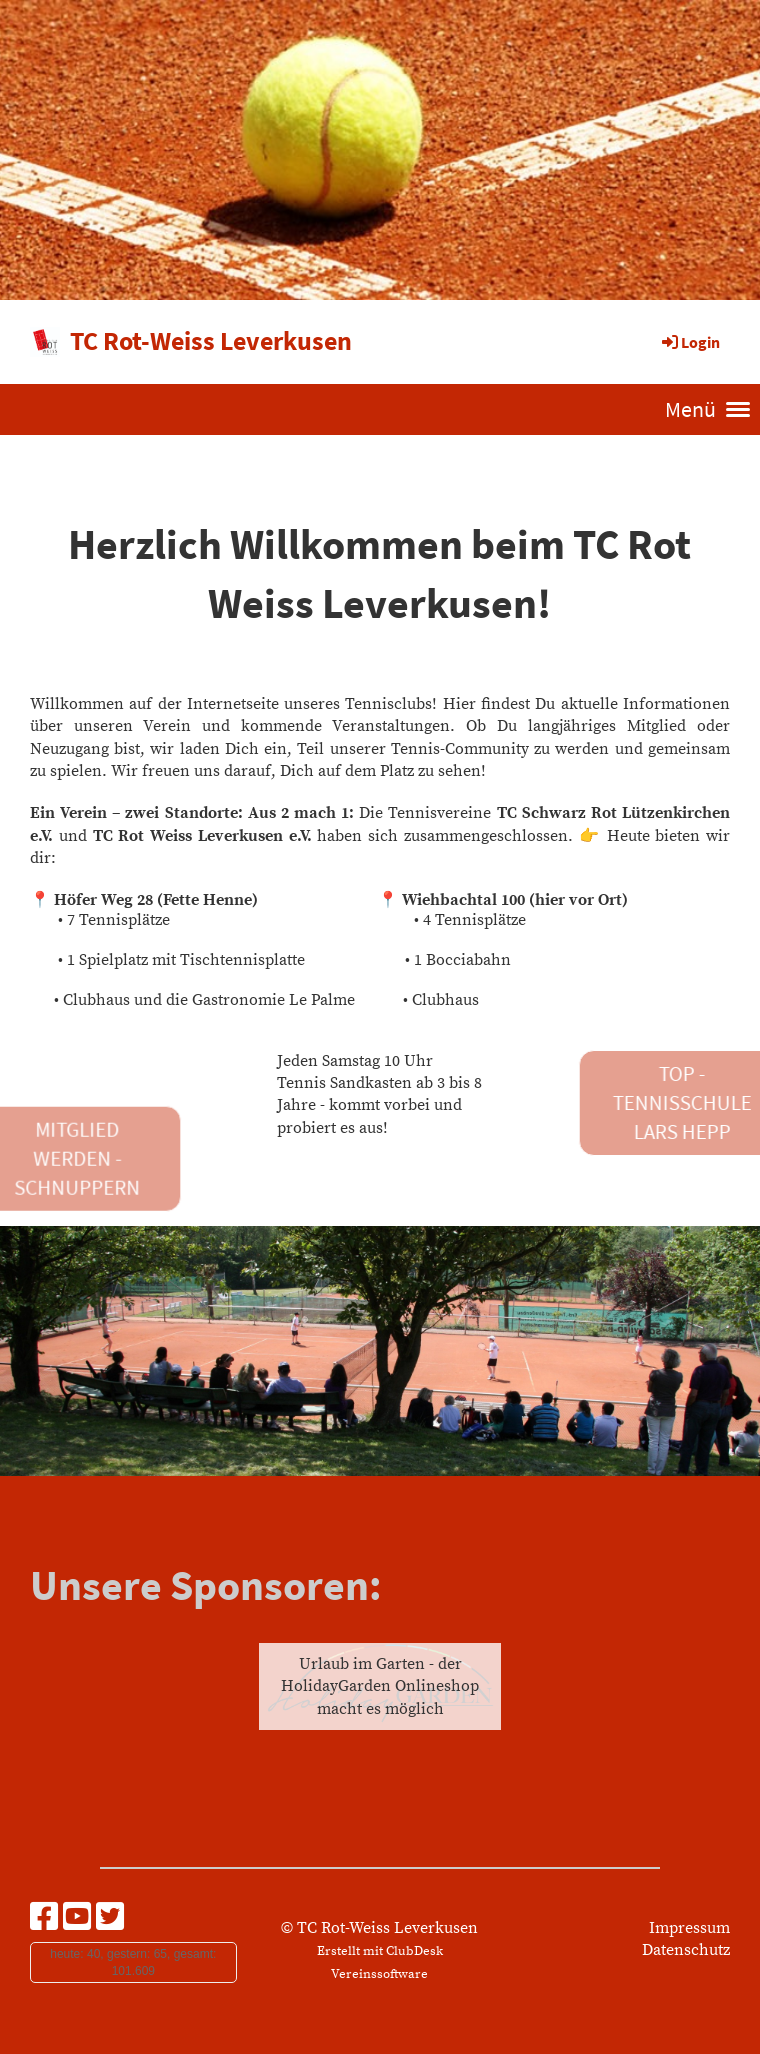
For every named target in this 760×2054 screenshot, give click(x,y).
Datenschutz (686, 1950)
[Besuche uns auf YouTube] (77, 1919)
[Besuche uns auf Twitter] (110, 1919)
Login (689, 342)
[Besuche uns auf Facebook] (44, 1919)
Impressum (689, 1928)
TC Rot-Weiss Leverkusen (211, 340)
